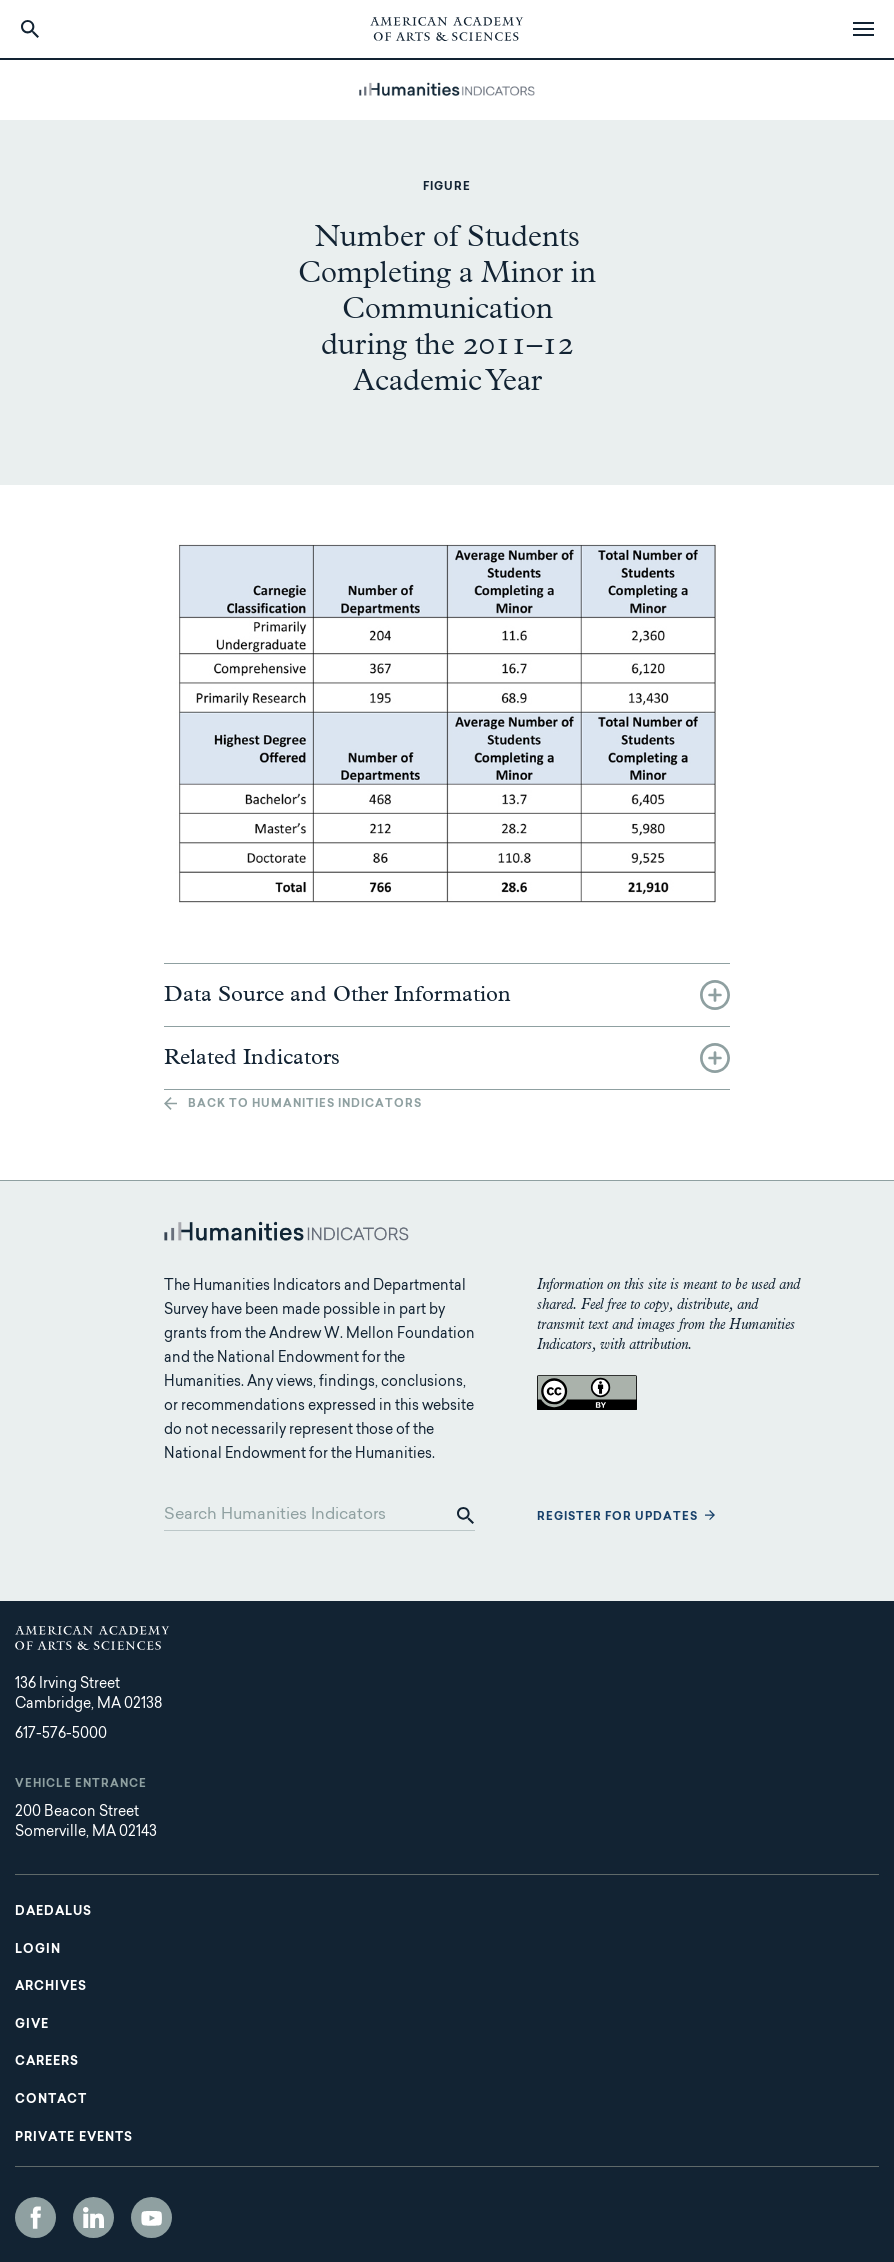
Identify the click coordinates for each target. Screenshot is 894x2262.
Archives (51, 1987)
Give (32, 2025)
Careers (47, 2062)
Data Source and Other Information (337, 995)
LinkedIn (93, 2217)
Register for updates (617, 1517)
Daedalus (53, 1912)
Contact (51, 2100)
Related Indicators (252, 1058)
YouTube (151, 2217)
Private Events (74, 2138)
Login (38, 1950)
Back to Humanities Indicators (305, 1104)
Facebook (35, 2217)
